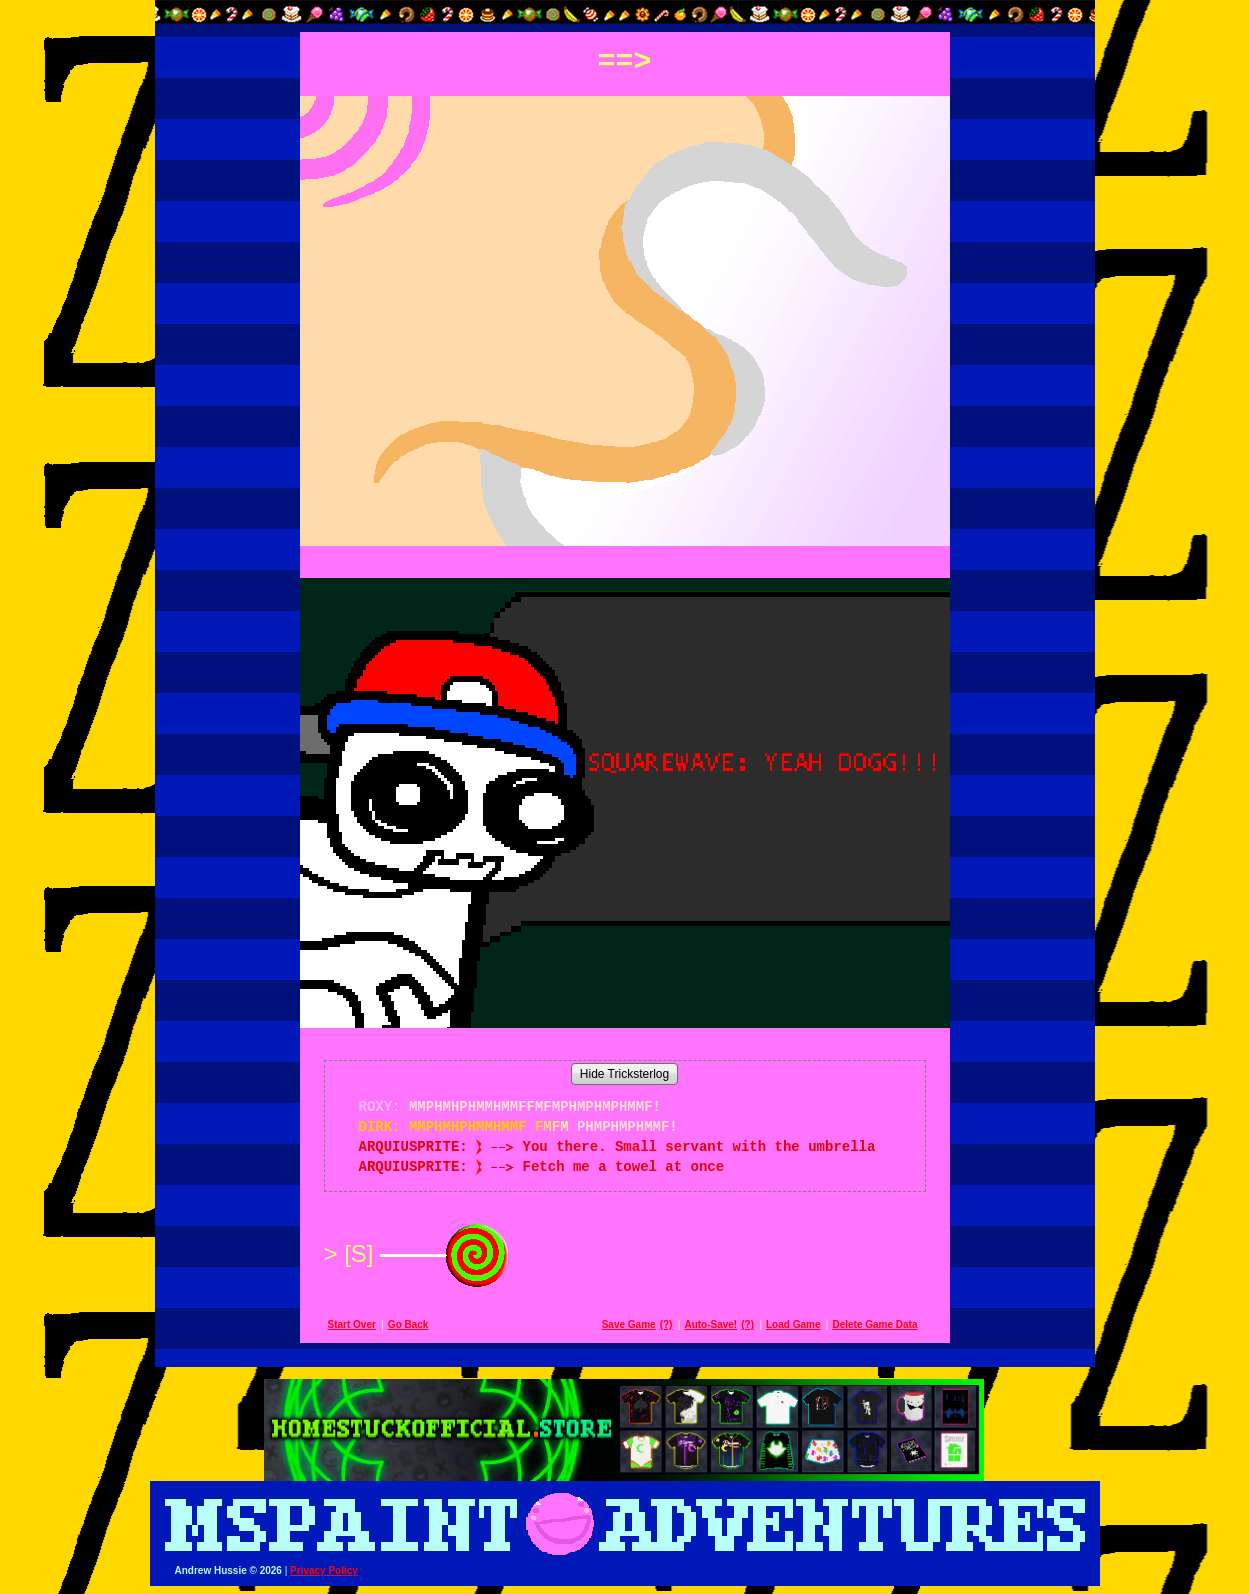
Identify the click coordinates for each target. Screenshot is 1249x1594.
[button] (625, 12)
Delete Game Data (874, 1324)
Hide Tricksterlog (624, 1074)
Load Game (793, 1324)
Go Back (408, 1324)
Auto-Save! (710, 1324)
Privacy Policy (324, 1570)
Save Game (629, 1324)
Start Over (352, 1324)
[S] (429, 1253)
